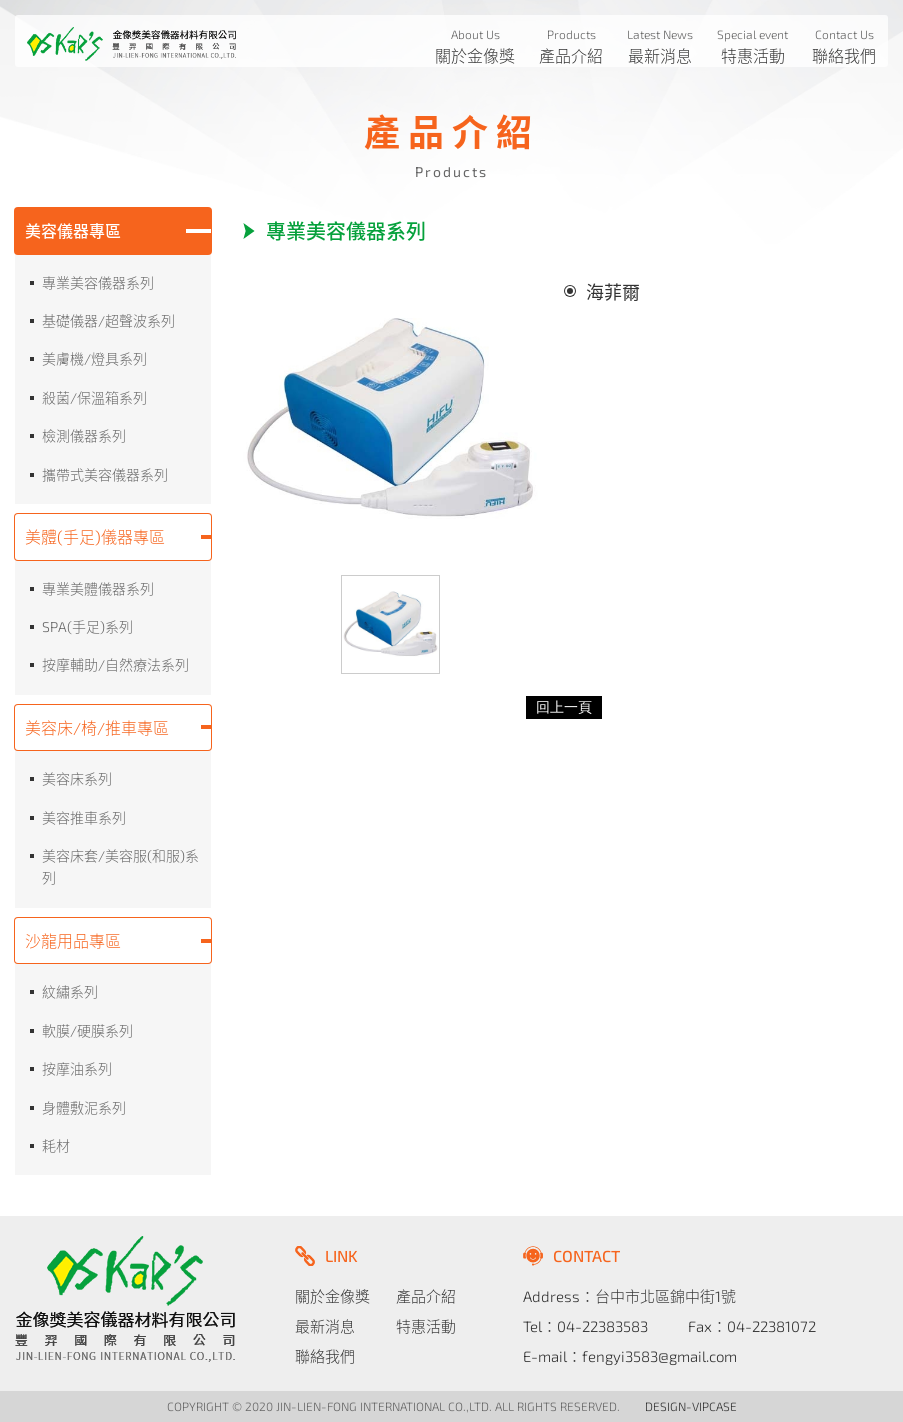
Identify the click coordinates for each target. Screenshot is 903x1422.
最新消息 (325, 1326)
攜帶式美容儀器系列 (105, 474)
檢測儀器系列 (84, 435)
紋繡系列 (70, 991)
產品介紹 (426, 1296)
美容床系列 (77, 778)
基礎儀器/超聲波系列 (108, 320)
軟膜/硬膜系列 (87, 1030)
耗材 (56, 1145)
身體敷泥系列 (84, 1107)
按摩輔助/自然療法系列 (115, 664)
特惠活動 (426, 1326)
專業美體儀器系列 (98, 588)
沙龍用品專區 (73, 940)
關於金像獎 (332, 1296)
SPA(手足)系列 (87, 626)
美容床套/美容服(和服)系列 (120, 866)
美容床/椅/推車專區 (97, 727)
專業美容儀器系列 (98, 282)
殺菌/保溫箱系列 (94, 397)
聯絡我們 (325, 1356)
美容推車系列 (84, 817)
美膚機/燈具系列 (94, 358)
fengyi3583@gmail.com (659, 1356)
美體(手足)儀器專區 (95, 536)
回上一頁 (564, 707)
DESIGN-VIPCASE (691, 1406)
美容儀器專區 (73, 230)
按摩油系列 (77, 1068)
